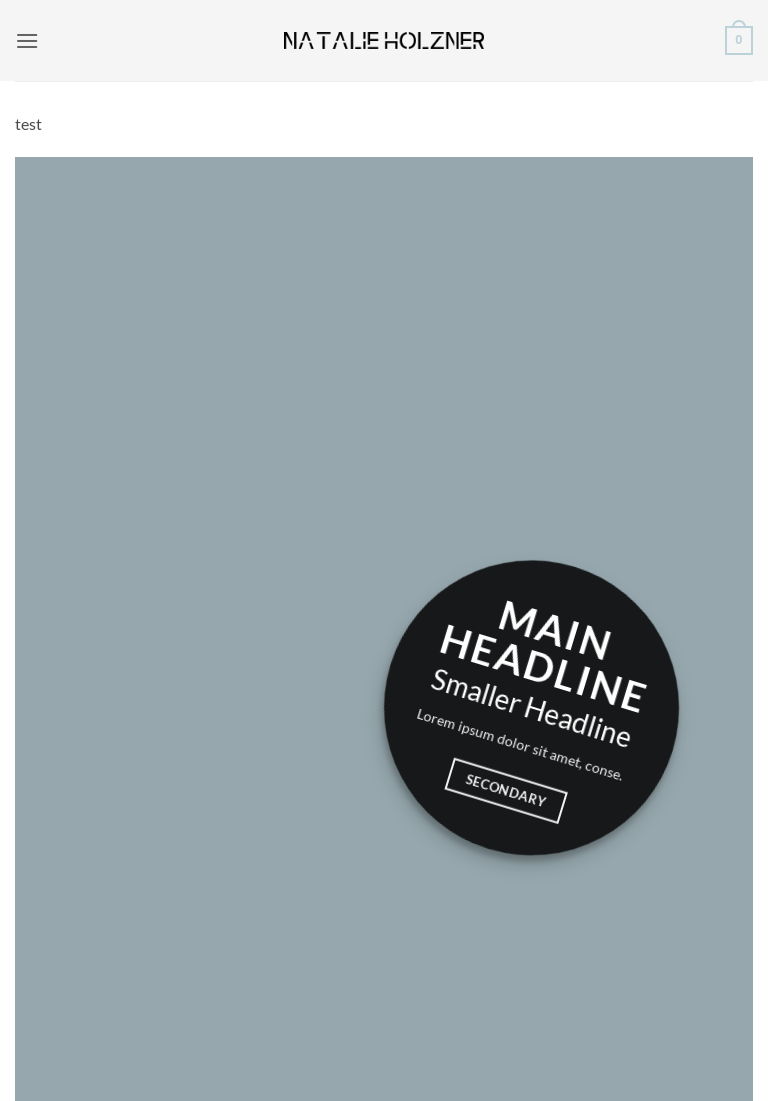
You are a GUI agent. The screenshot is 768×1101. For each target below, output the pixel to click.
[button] (27, 40)
